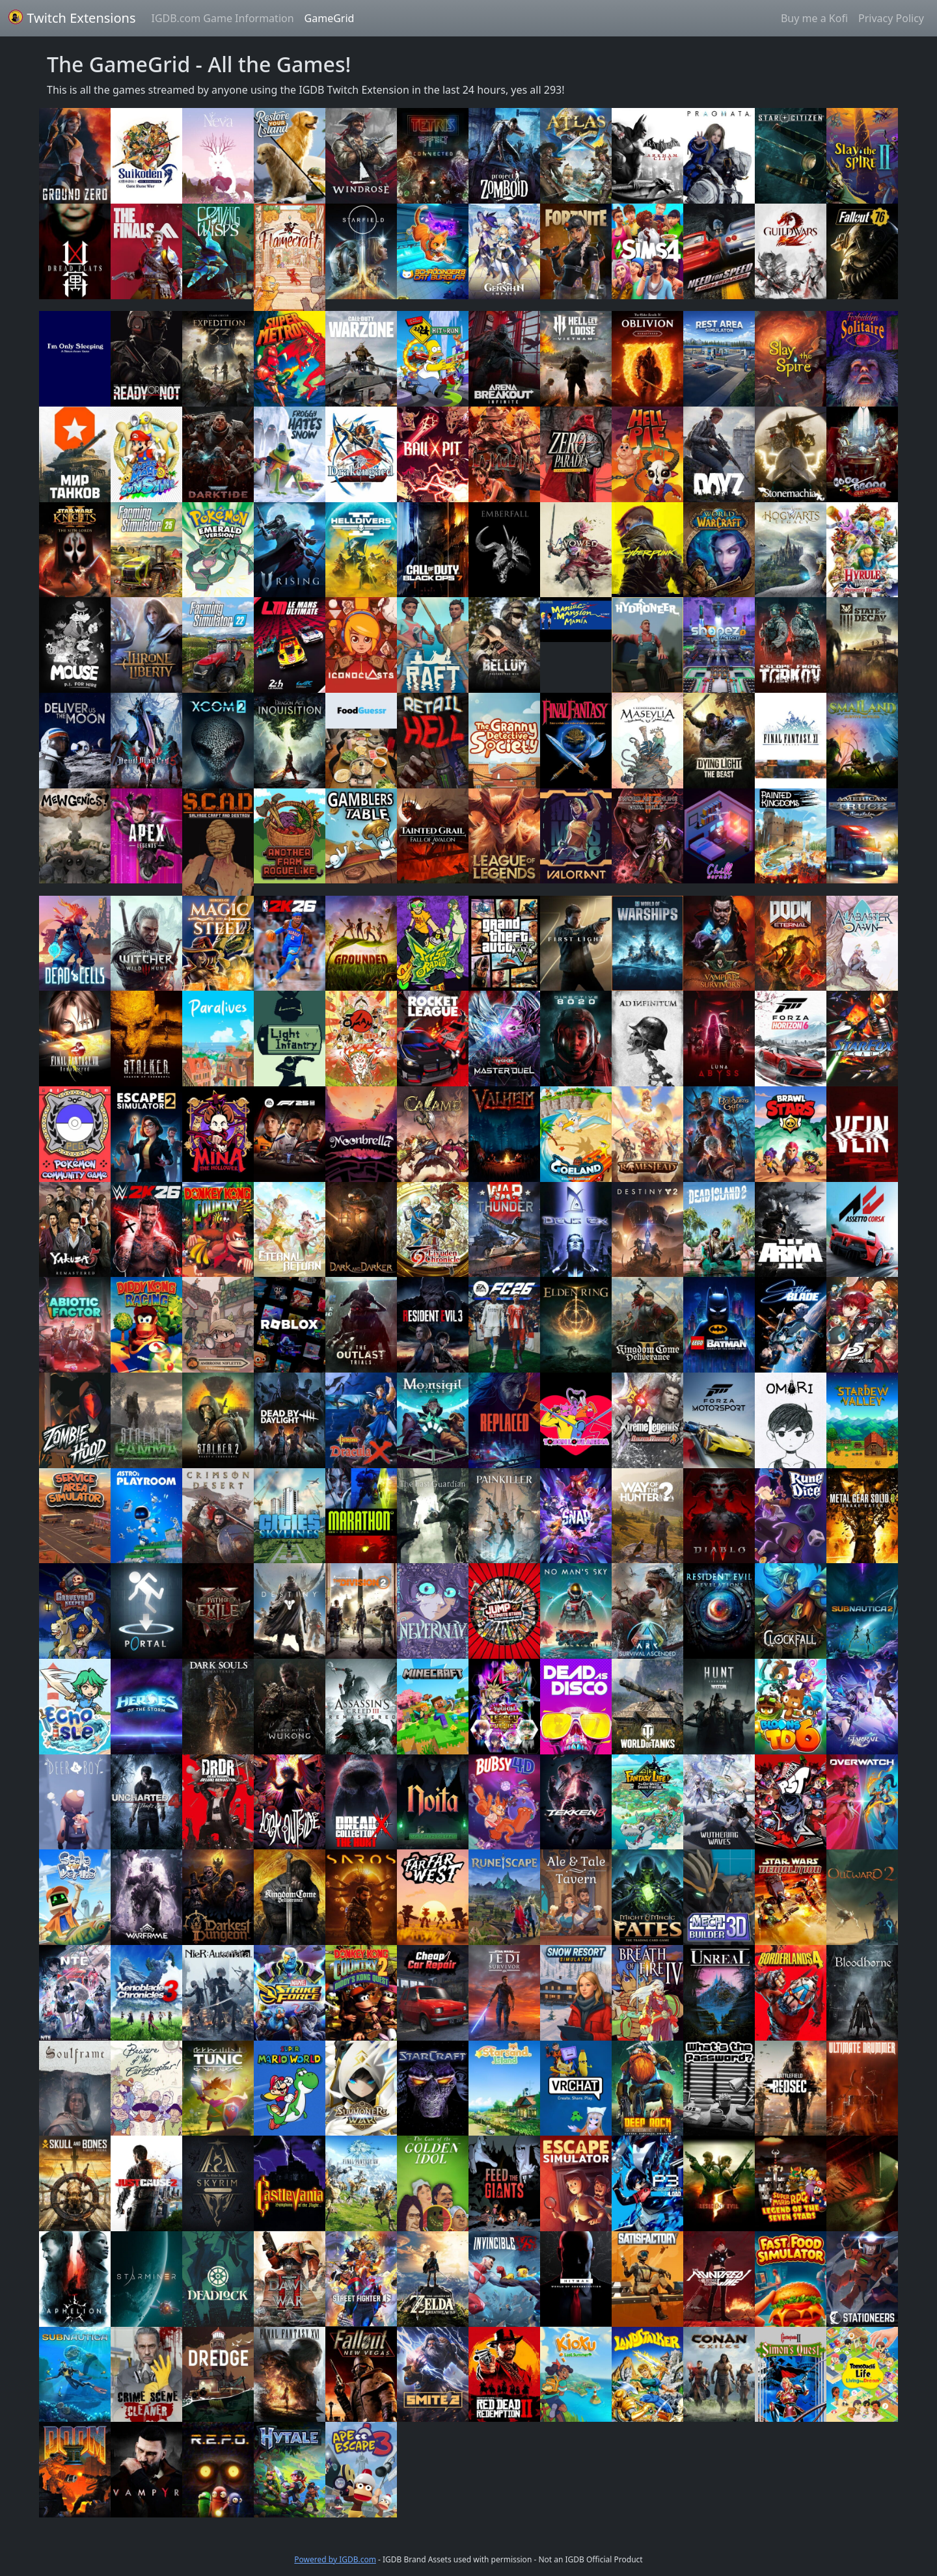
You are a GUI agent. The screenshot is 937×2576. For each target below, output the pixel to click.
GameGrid (330, 18)
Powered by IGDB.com (335, 2559)
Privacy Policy (891, 18)
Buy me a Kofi (814, 18)
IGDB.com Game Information (223, 18)
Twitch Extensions (72, 18)
